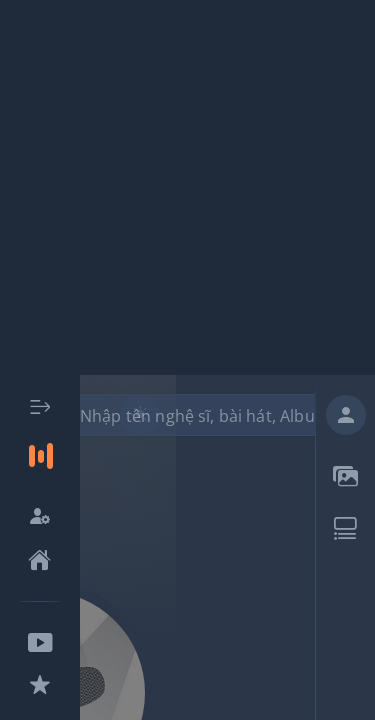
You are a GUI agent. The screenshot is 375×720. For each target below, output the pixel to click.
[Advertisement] (187, 187)
